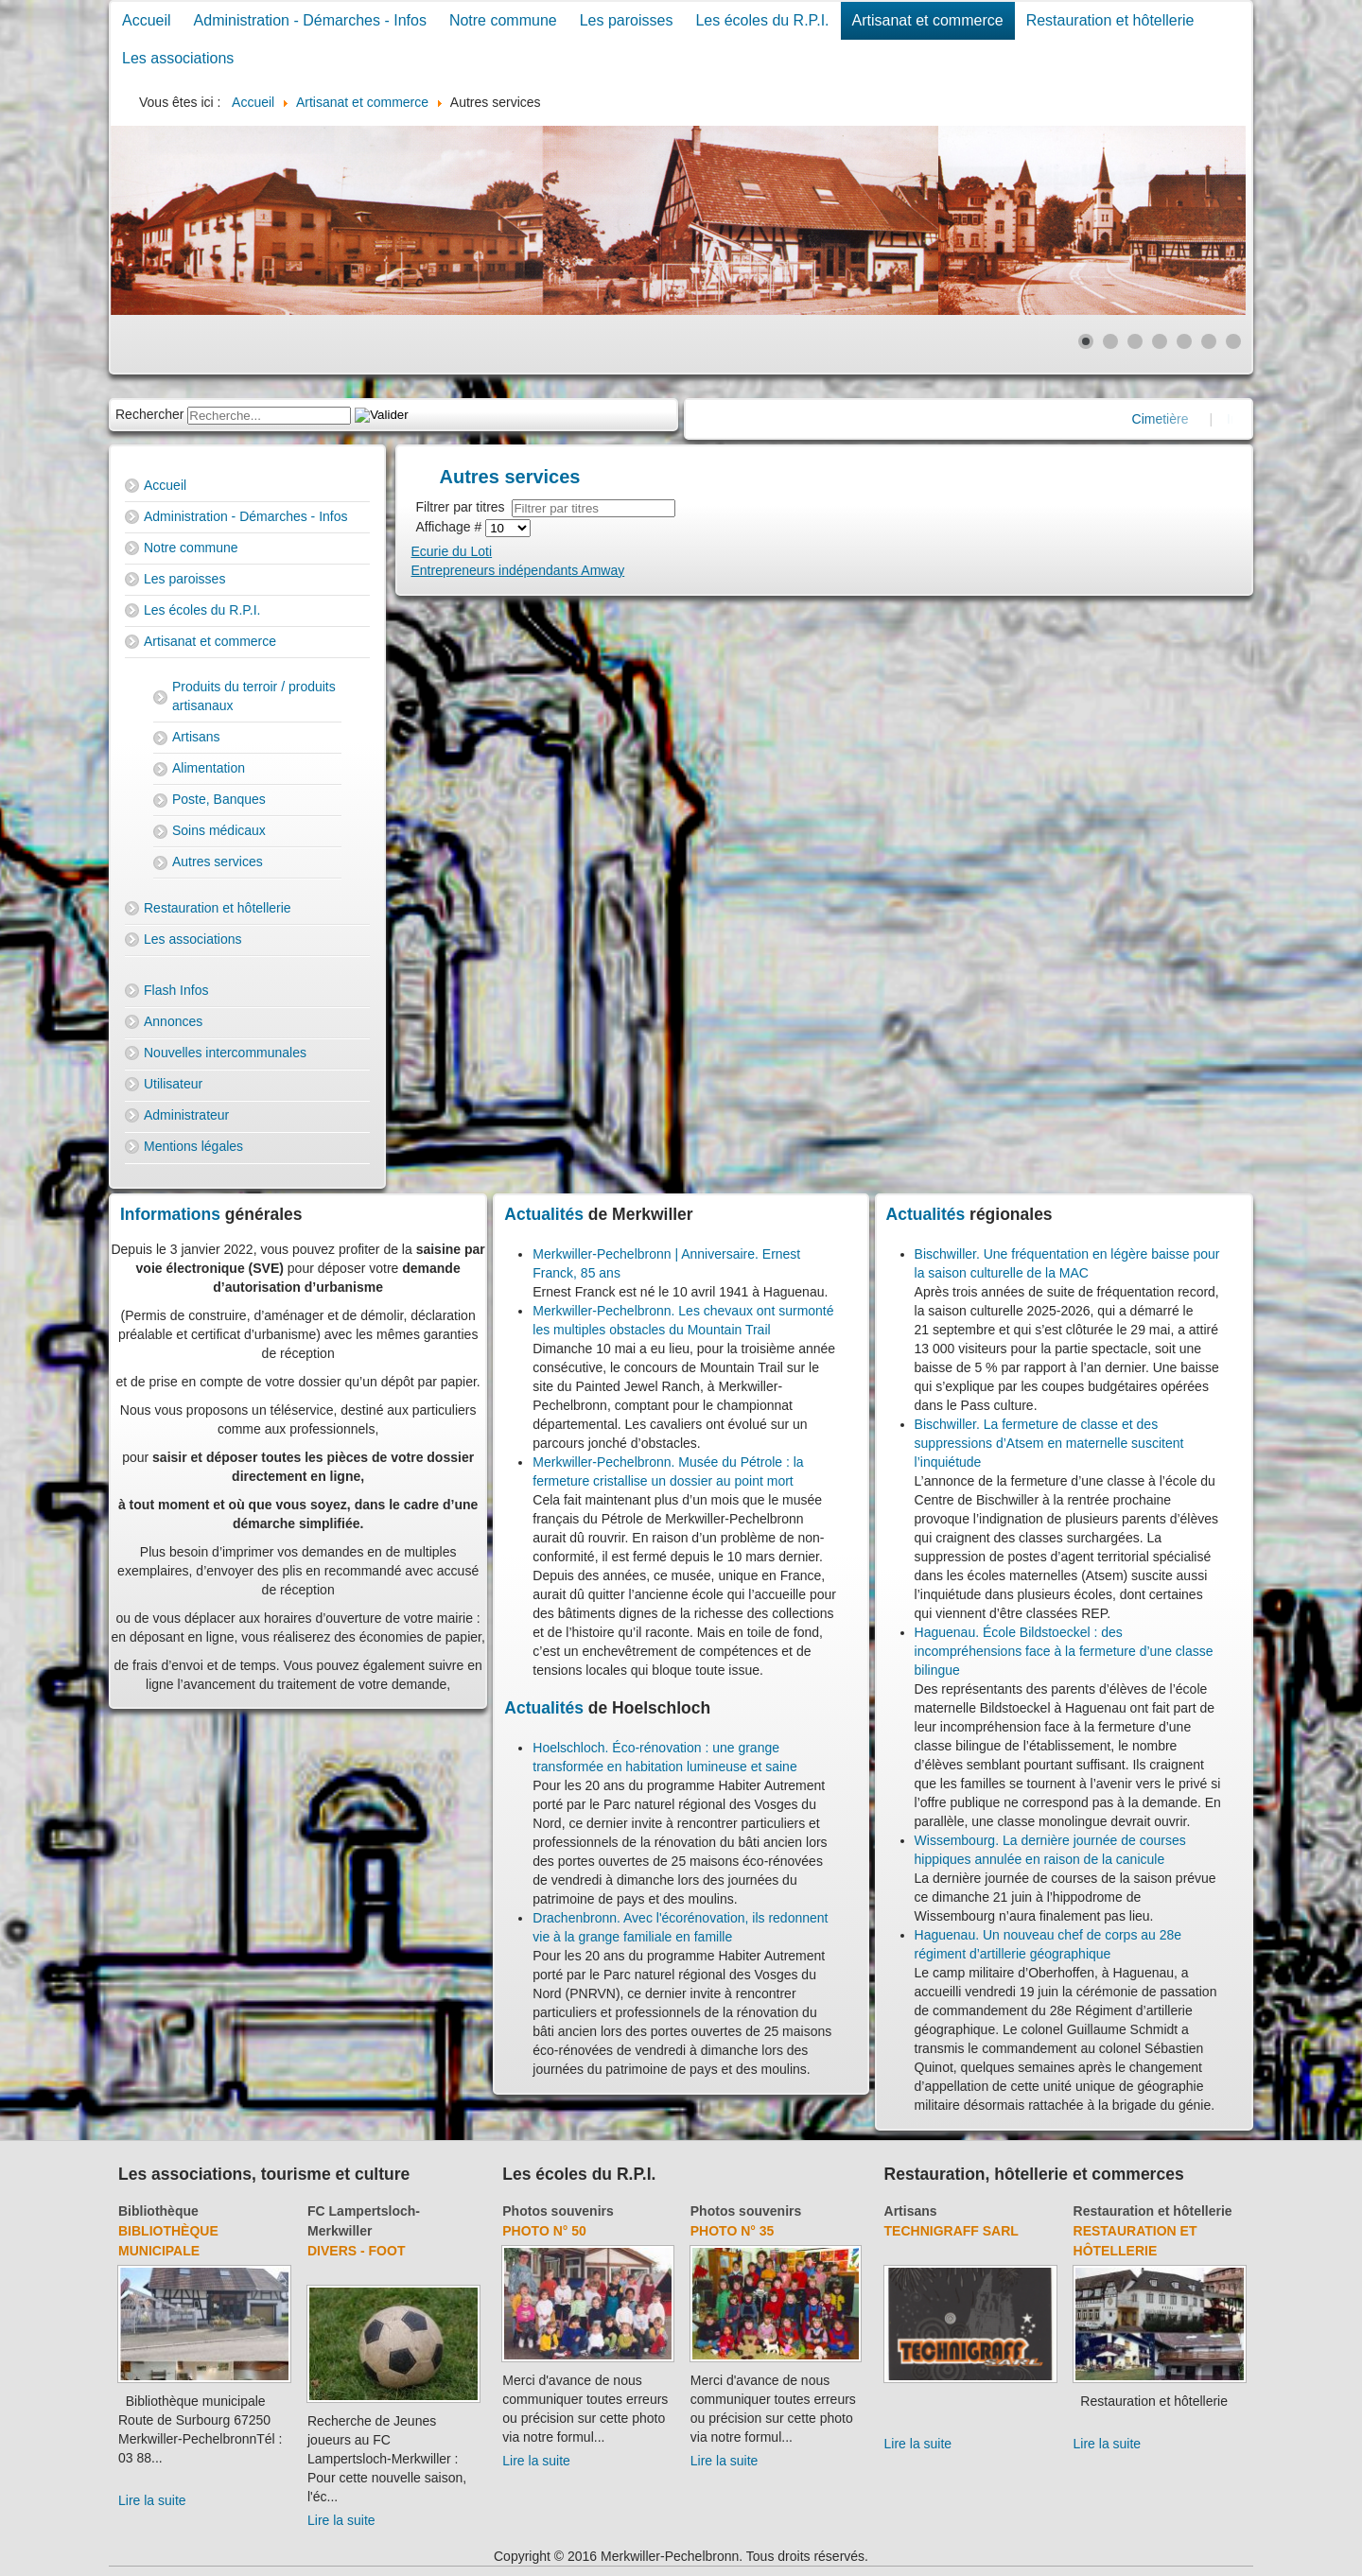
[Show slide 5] (1184, 341)
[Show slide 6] (1208, 341)
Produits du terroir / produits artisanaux (254, 696)
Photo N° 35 (732, 2230)
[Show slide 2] (1110, 341)
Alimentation (208, 767)
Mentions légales (193, 1146)
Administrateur (186, 1115)
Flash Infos (176, 990)
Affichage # (451, 526)
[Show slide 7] (1233, 341)
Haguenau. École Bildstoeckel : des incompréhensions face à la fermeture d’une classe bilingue (1064, 1651)
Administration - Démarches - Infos (310, 20)
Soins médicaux (219, 830)
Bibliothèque (158, 2211)
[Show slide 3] (1135, 341)
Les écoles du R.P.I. (762, 20)
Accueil (146, 20)
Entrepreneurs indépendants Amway (518, 570)
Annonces (173, 1021)
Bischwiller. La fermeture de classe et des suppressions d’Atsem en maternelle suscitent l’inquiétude (1049, 1443)
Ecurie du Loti (452, 551)
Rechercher (149, 414)
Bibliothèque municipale (168, 2240)
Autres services (217, 861)
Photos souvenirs (557, 2211)
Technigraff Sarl (951, 2230)
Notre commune (503, 20)
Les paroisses (626, 20)
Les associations (178, 58)
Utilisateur (173, 1083)
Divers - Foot (356, 2250)
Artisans (196, 736)
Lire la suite (152, 2500)
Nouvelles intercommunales (225, 1052)
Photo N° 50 (544, 2230)
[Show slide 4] (1159, 341)
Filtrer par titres (464, 506)
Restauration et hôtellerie (1110, 20)
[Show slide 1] (1085, 341)
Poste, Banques (219, 799)
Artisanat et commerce (928, 20)
